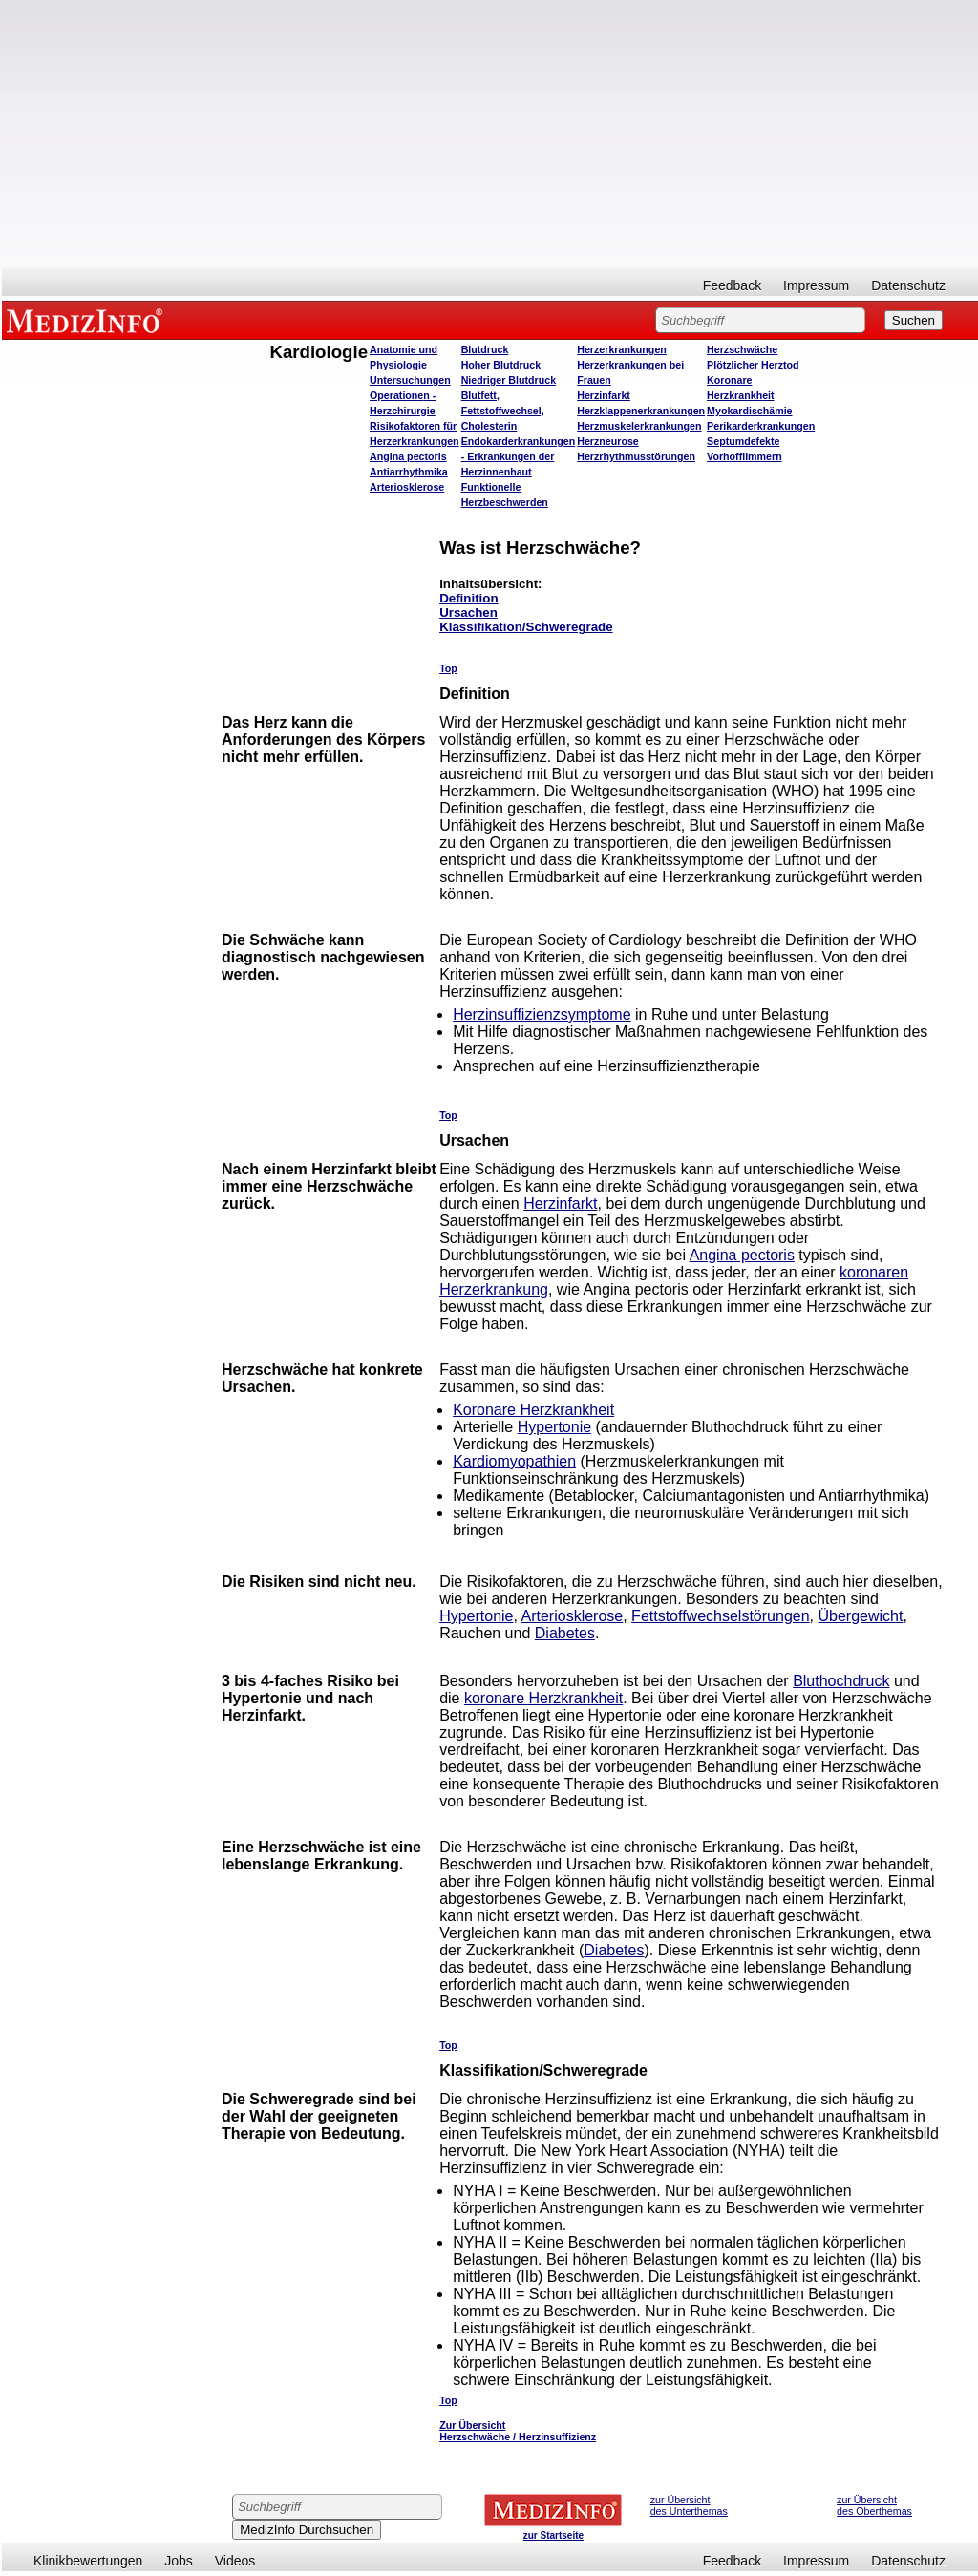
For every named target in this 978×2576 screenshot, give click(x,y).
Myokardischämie (749, 410)
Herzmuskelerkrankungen (639, 426)
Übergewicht (860, 1616)
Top (448, 668)
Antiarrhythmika (409, 471)
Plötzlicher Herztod (753, 364)
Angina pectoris (408, 456)
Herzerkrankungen (622, 349)
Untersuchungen (410, 380)
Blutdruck (485, 349)
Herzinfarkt (603, 395)
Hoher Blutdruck (501, 364)
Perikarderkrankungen (761, 426)
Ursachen (468, 612)
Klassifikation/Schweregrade (525, 627)
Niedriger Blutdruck (508, 380)
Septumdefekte (743, 441)
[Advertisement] (490, 133)
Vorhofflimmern (744, 456)
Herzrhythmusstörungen (636, 456)
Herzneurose (608, 441)
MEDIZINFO (88, 320)
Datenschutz (908, 285)
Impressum (816, 285)
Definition (468, 598)
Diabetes (565, 1633)
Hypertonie (554, 1427)
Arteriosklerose (407, 487)
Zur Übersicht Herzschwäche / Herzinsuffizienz (517, 2430)
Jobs (178, 2560)
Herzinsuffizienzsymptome (541, 1014)
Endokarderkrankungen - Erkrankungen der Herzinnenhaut (518, 456)
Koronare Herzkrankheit (533, 1410)
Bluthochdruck (841, 1681)
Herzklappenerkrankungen (641, 410)
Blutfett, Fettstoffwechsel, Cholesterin (502, 411)
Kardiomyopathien (514, 1461)
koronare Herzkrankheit (543, 1698)
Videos (235, 2560)
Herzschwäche (742, 349)
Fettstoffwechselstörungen (720, 1616)
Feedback (732, 285)
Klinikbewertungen (87, 2560)
